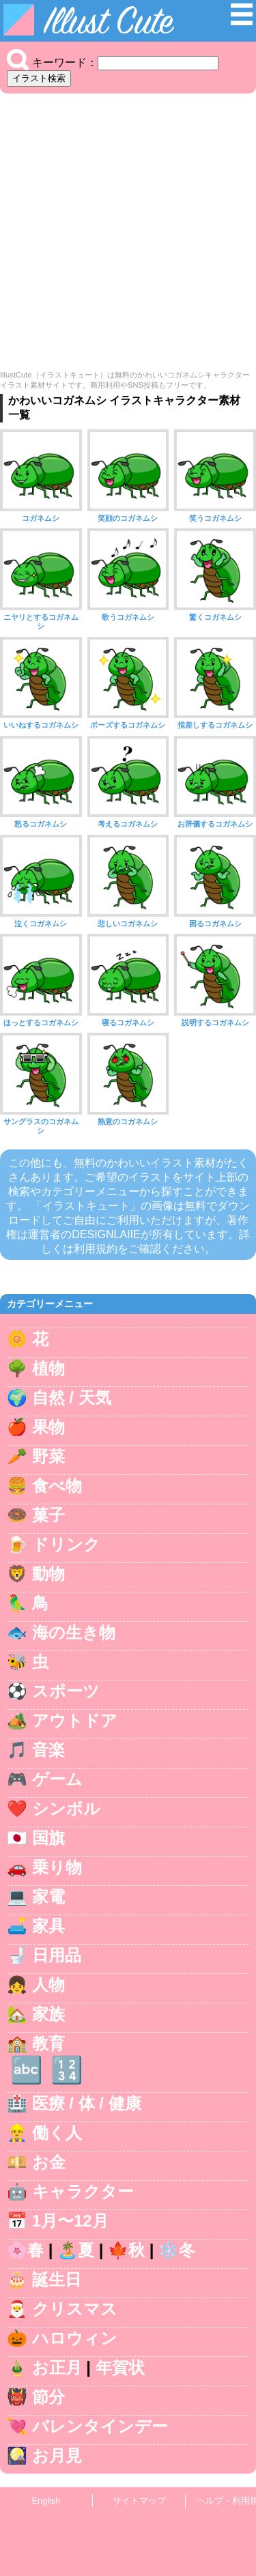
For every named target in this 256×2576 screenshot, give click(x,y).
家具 (48, 1926)
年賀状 (120, 2367)
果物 (48, 1427)
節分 (48, 2397)
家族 (48, 2014)
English (46, 2500)
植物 (48, 1368)
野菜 (48, 1456)
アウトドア (74, 1720)
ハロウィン (74, 2338)
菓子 (48, 1515)
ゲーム (57, 1779)
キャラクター (83, 2191)
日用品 (56, 1955)
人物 (48, 1984)
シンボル (66, 1808)
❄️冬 (176, 2250)
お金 (49, 2162)
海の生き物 (73, 1632)
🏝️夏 (75, 2250)
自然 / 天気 (71, 1397)
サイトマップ (139, 2500)
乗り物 (57, 1867)
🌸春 (25, 2250)
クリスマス (74, 2309)
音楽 (48, 1750)
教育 (48, 2043)
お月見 (57, 2455)
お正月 (57, 2367)
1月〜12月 (70, 2221)
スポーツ (66, 1691)
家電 (48, 1896)
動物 (48, 1573)
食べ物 (57, 1485)
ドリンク (66, 1544)
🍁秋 (126, 2250)
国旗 (48, 1838)
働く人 (57, 2132)
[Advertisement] (128, 235)
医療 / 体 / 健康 (86, 2103)
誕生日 (56, 2279)
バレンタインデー (100, 2426)
